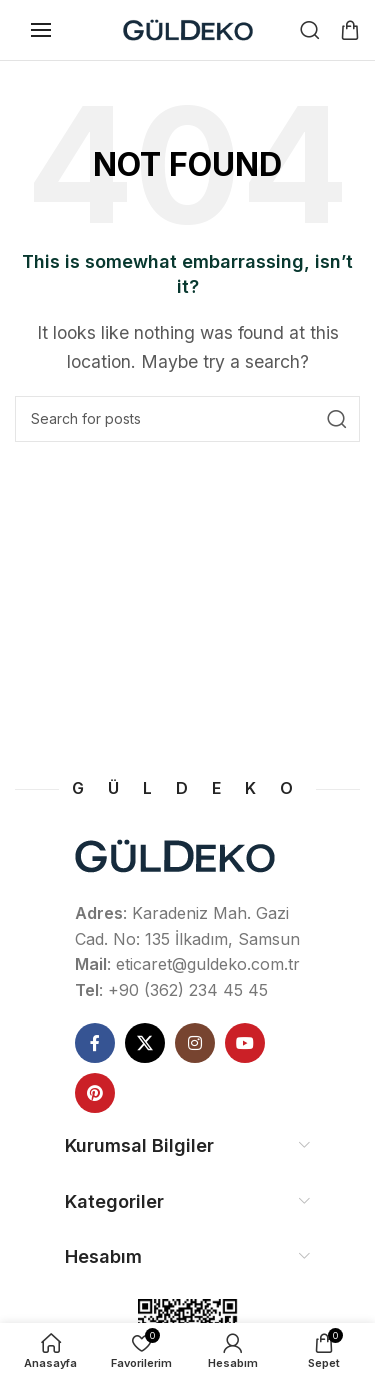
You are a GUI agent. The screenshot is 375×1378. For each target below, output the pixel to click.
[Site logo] (188, 28)
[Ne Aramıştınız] (310, 30)
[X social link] (145, 1043)
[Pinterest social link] (95, 1093)
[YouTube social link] (245, 1043)
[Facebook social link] (95, 1043)
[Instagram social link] (195, 1043)
